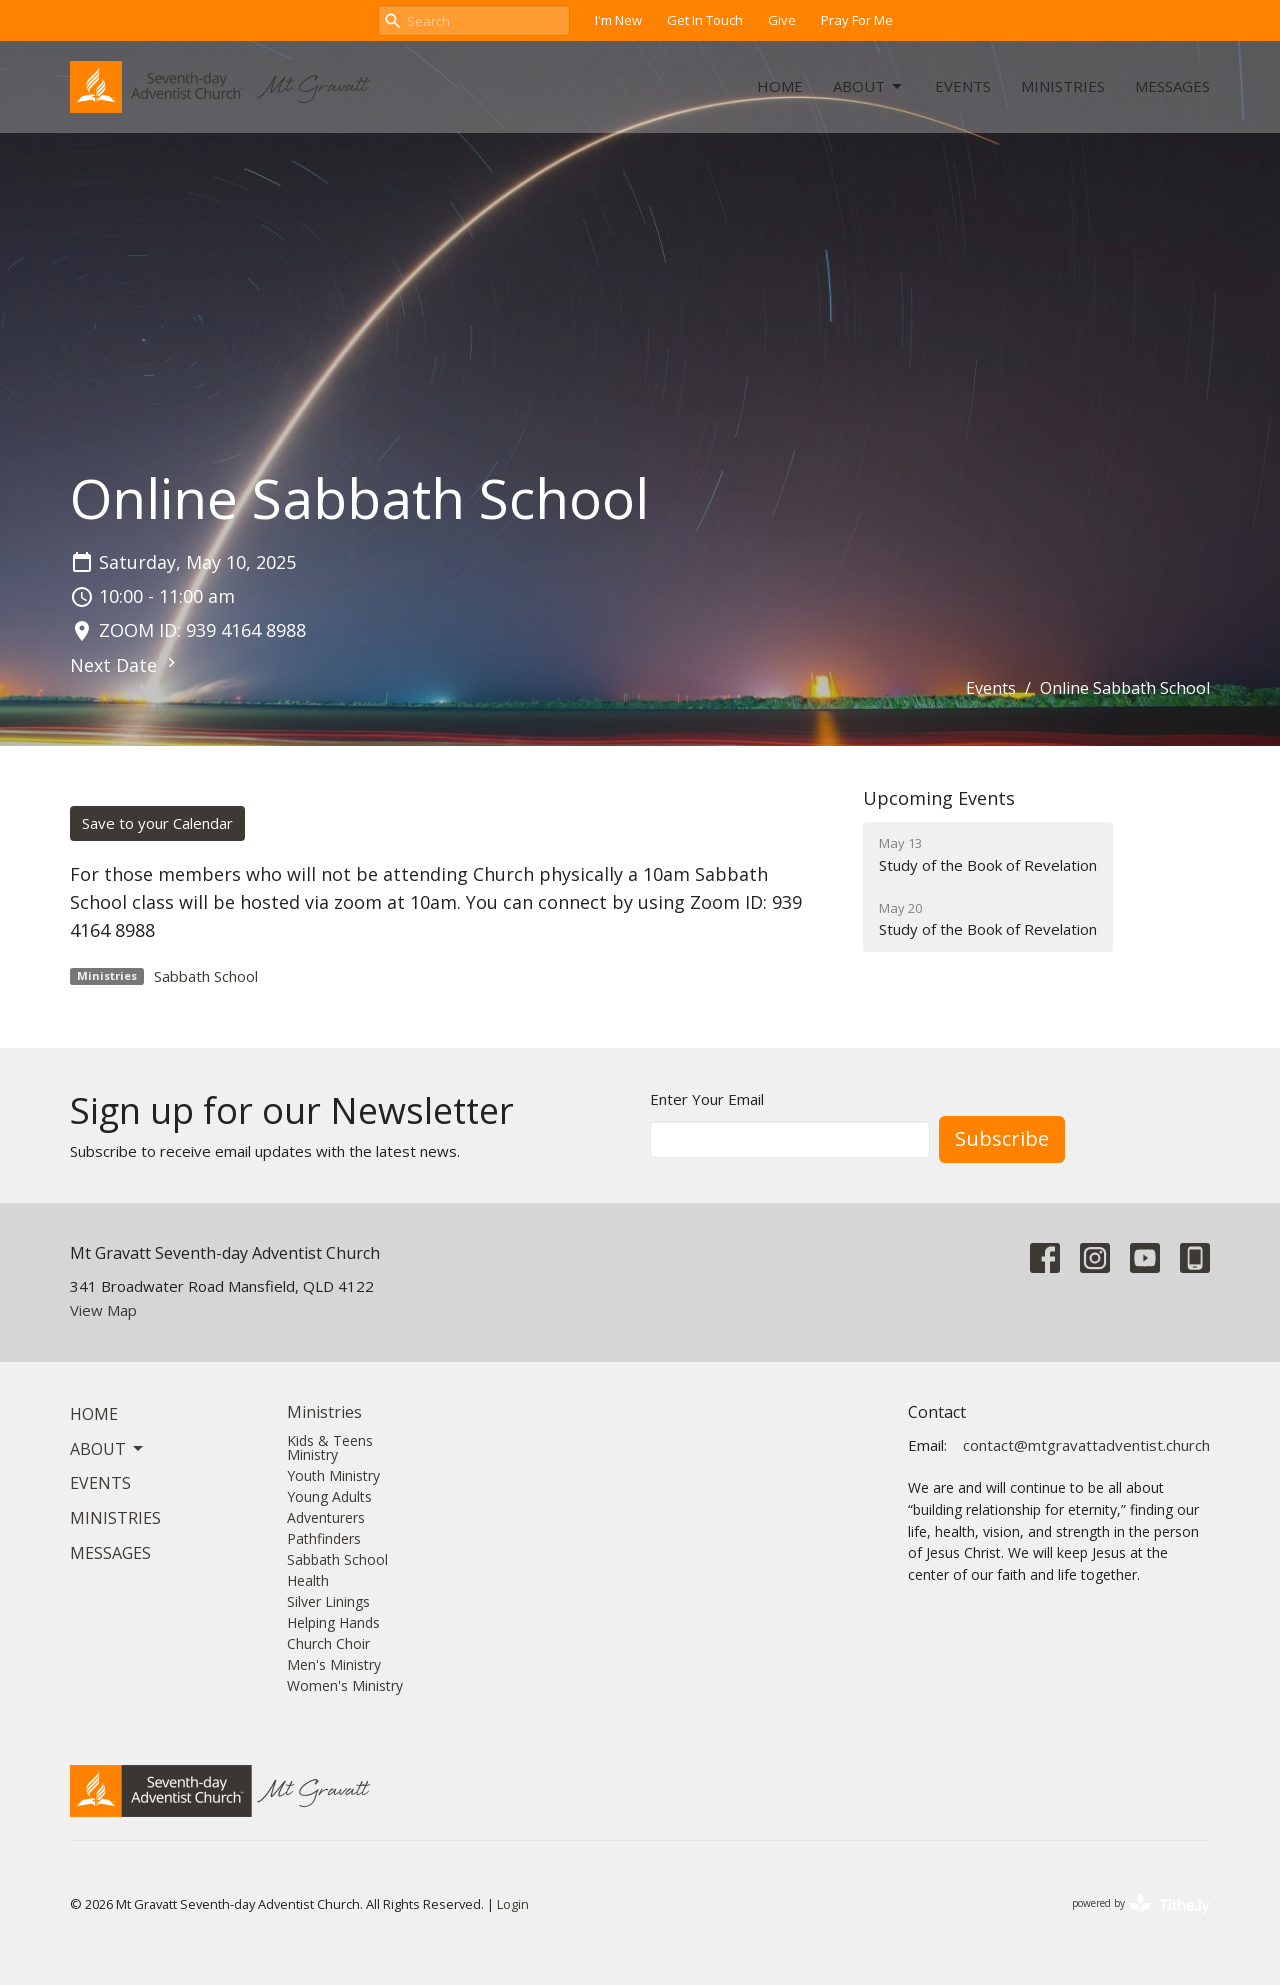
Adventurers (326, 1517)
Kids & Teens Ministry (330, 1447)
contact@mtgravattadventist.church (1086, 1445)
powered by (1141, 1904)
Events (963, 86)
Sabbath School (206, 976)
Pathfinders (324, 1538)
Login (513, 1904)
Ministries (1063, 86)
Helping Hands (333, 1622)
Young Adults (329, 1496)
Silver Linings (328, 1601)
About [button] (108, 1449)
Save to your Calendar (157, 823)
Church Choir (328, 1643)
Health (308, 1580)
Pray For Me (857, 20)
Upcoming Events (939, 798)
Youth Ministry (333, 1475)
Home (780, 86)
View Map (103, 1310)
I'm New (618, 20)
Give (782, 20)
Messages (1172, 86)
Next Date (125, 665)
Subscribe (1002, 1138)
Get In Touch (705, 20)
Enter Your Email (707, 1099)
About (869, 86)
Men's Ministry (334, 1664)
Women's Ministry (345, 1685)
